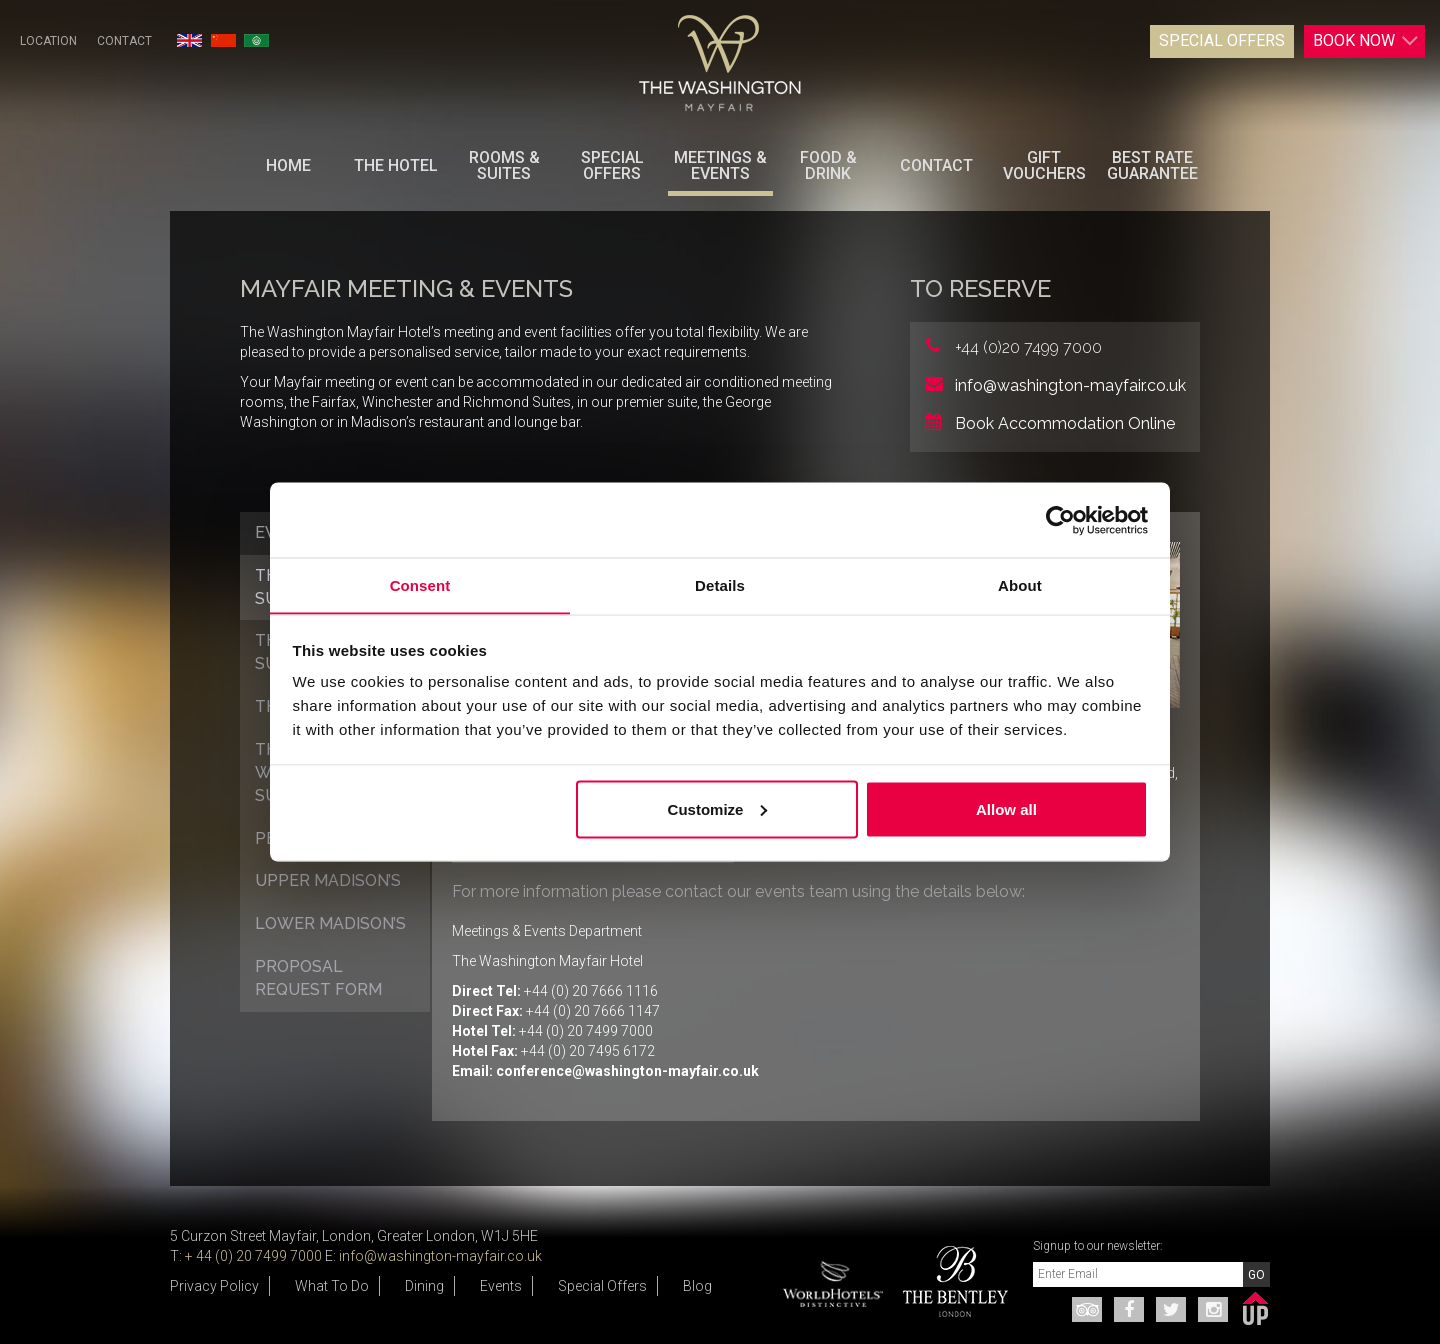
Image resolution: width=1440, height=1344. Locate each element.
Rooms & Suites (504, 165)
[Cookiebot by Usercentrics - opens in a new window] (1060, 520)
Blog (697, 1286)
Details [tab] (720, 584)
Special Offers (1217, 40)
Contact (124, 41)
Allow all (1006, 809)
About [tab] (1020, 584)
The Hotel (396, 165)
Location (48, 41)
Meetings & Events (720, 165)
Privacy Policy (214, 1286)
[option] (948, 1281)
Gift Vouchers (1044, 165)
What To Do (332, 1286)
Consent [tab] (420, 584)
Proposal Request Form (318, 978)
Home (288, 165)
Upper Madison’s (328, 880)
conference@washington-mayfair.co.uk (627, 1071)
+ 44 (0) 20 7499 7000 (253, 1256)
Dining (424, 1286)
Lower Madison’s (330, 923)
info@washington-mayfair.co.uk (1070, 385)
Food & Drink (828, 165)
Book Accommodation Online (1065, 423)
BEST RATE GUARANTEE (1152, 165)
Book (1361, 41)
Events (501, 1286)
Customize (718, 809)
